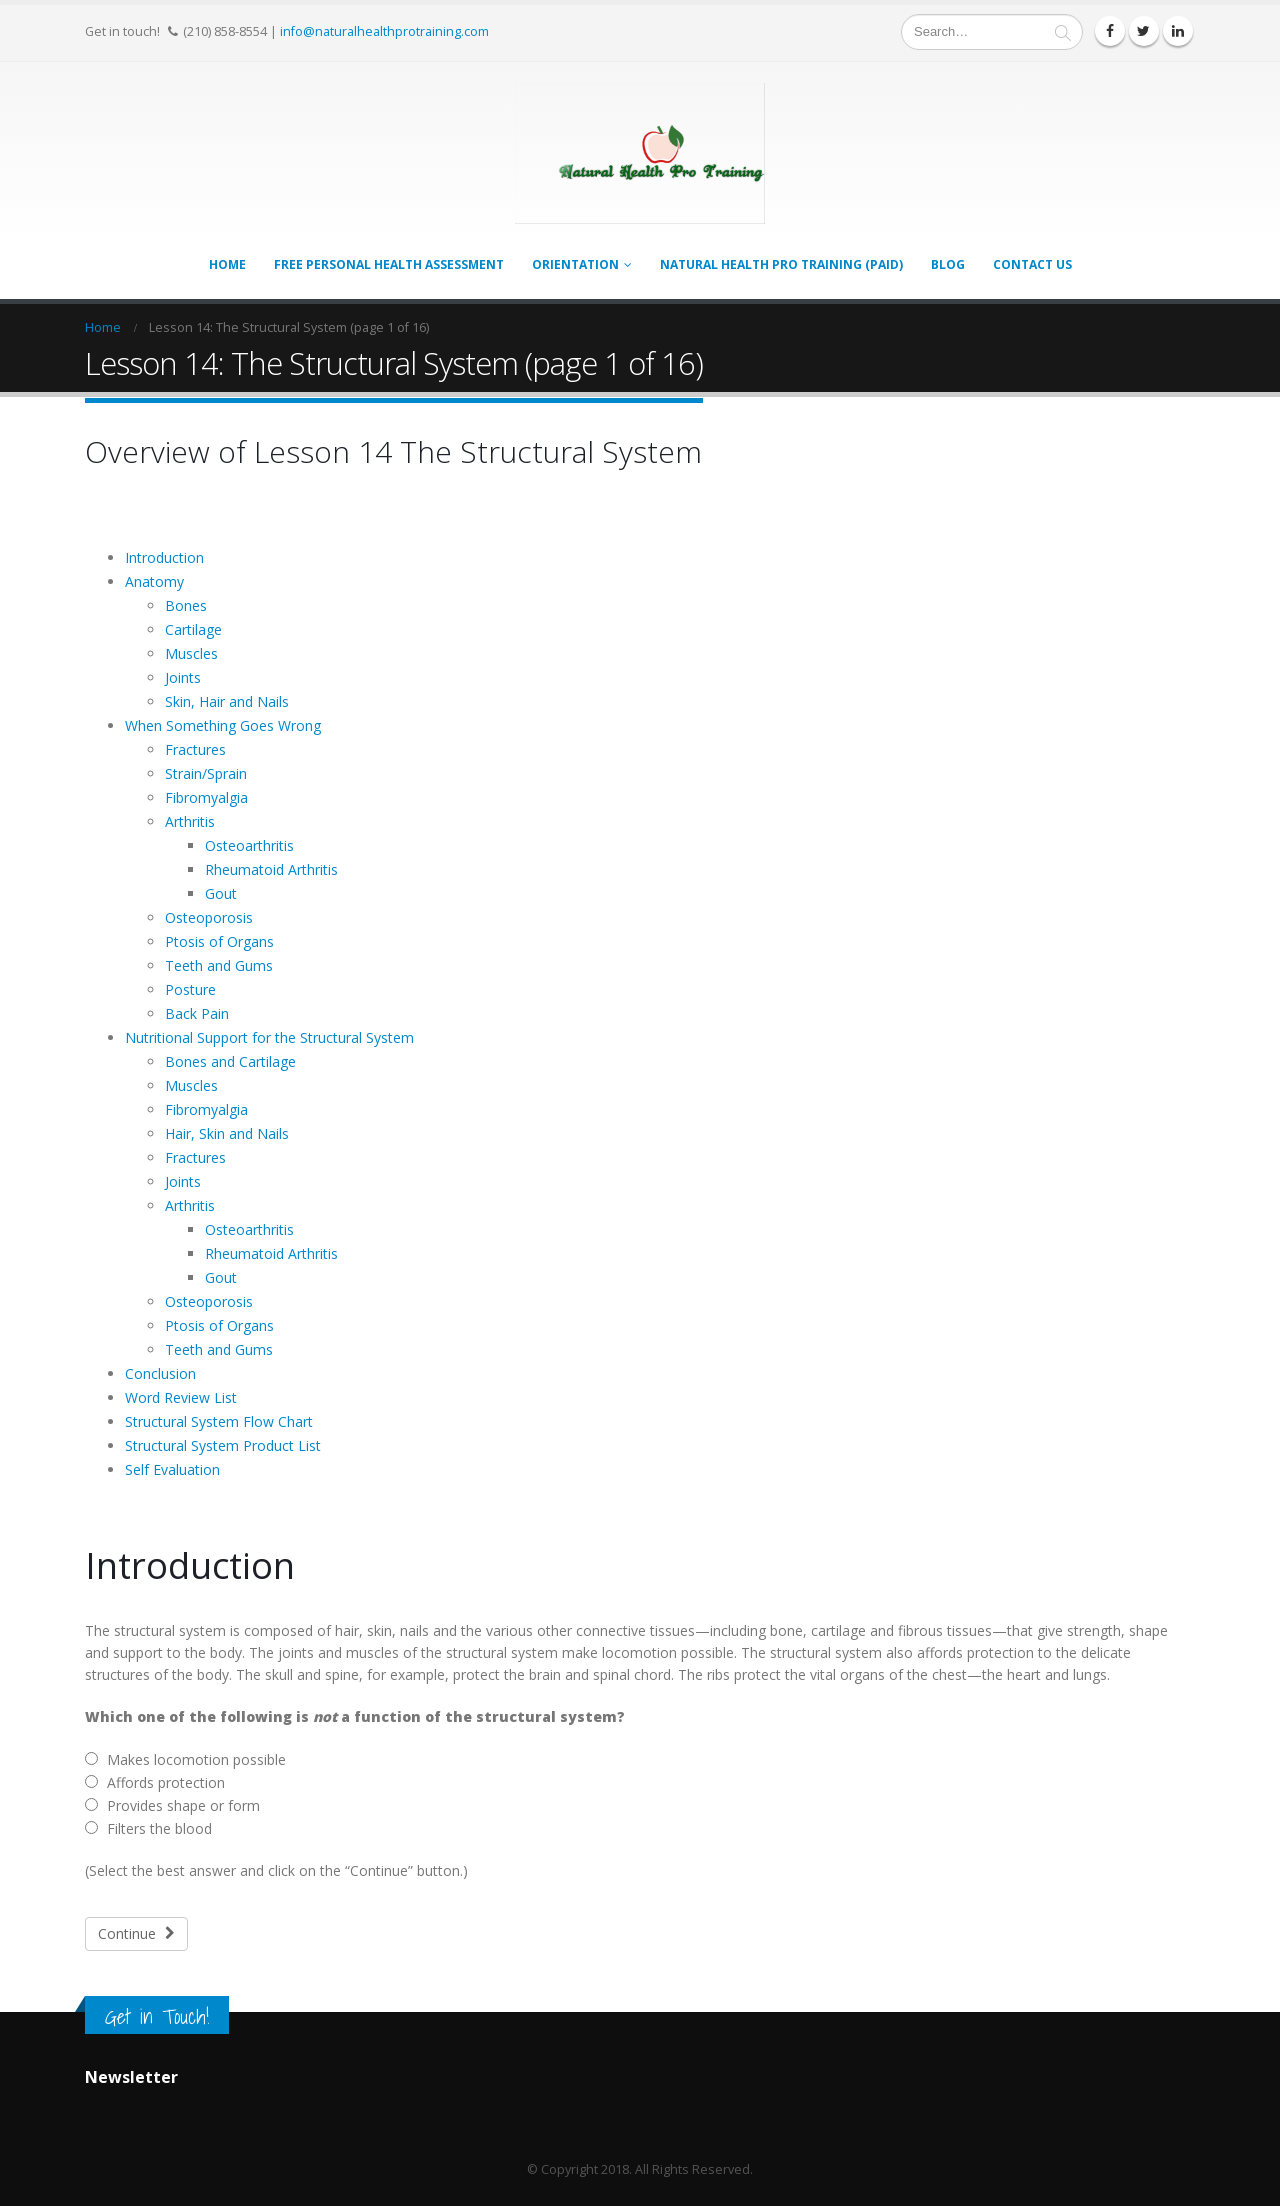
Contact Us (1032, 264)
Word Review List (181, 1397)
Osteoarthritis (249, 845)
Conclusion (160, 1373)
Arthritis (190, 821)
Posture (190, 989)
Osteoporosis (209, 917)
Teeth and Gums (219, 965)
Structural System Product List (223, 1445)
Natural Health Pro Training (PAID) (781, 264)
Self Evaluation (172, 1469)
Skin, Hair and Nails (227, 701)
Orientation (575, 264)
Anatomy (154, 581)
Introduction (164, 557)
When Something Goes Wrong (223, 725)
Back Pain (197, 1013)
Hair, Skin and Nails (227, 1133)
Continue (136, 1933)
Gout (221, 893)
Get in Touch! (157, 2016)
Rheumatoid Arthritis (271, 869)
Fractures (195, 749)
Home (227, 264)
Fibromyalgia (206, 797)
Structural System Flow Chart (219, 1421)
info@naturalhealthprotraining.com (384, 31)
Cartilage (193, 629)
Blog (948, 264)
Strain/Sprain (206, 773)
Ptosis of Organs (219, 941)
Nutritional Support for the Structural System (269, 1037)
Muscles (191, 653)
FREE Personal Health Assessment (389, 264)
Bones (186, 605)
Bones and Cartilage (230, 1061)
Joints (183, 677)
